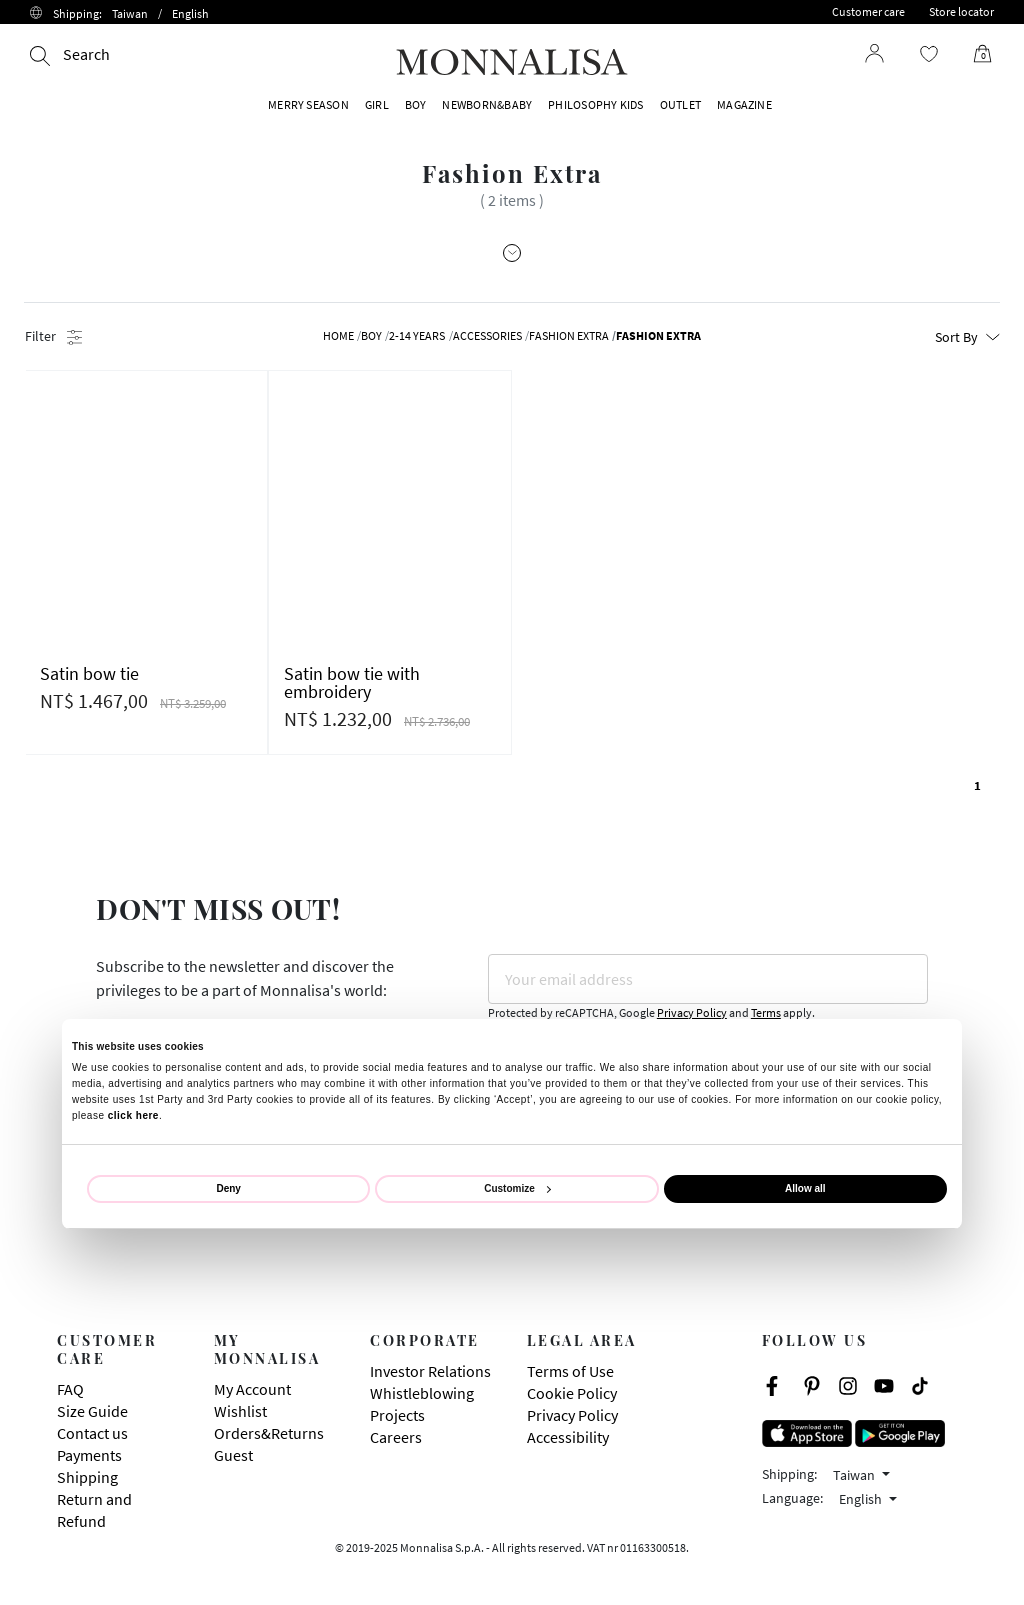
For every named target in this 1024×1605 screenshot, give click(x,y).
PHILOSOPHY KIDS (595, 104)
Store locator (961, 11)
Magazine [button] (744, 104)
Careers (396, 1437)
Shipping (87, 1477)
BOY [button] (416, 104)
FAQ (70, 1389)
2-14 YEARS (417, 335)
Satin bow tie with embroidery (352, 682)
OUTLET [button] (680, 104)
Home (338, 335)
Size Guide (92, 1411)
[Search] (70, 54)
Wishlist (240, 1411)
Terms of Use (570, 1371)
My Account (252, 1389)
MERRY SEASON (308, 104)
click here (133, 1115)
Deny (228, 1188)
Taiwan (855, 1475)
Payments (89, 1455)
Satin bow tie (89, 673)
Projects (397, 1415)
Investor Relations (430, 1371)
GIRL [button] (377, 104)
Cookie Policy (572, 1393)
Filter (53, 336)
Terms (766, 1012)
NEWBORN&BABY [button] (487, 104)
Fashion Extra (569, 335)
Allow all (805, 1188)
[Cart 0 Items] (975, 54)
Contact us (92, 1433)
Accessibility (568, 1437)
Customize (517, 1188)
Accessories (487, 335)
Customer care (868, 11)
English (862, 1499)
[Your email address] (708, 979)
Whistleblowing (422, 1393)
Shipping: (131, 13)
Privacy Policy (692, 1012)
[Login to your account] (875, 53)
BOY (371, 335)
